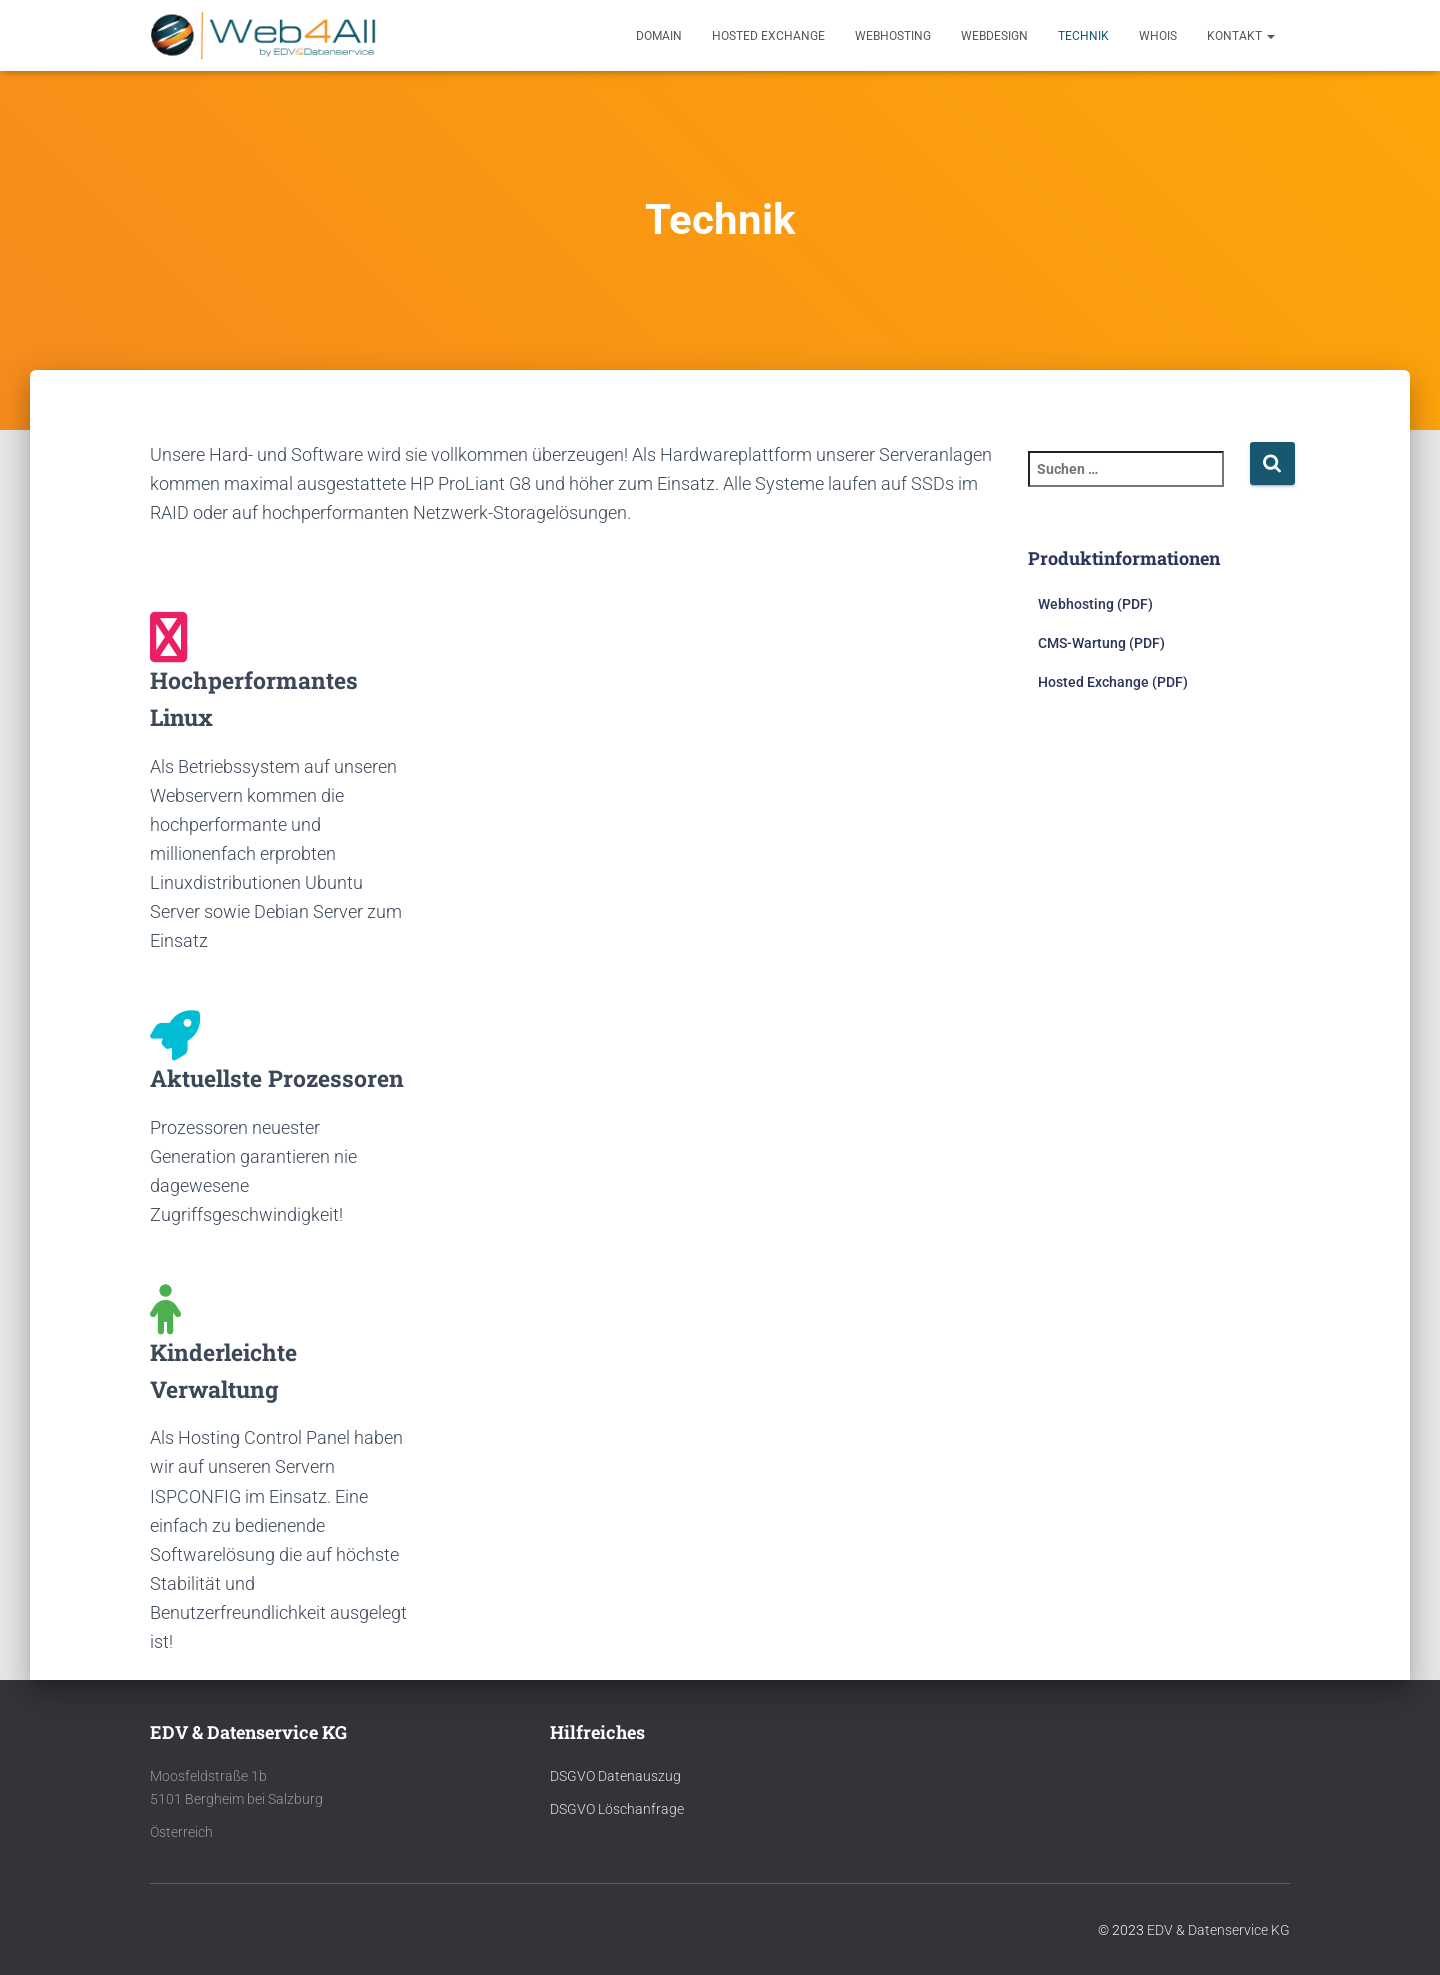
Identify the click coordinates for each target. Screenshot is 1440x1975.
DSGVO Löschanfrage (617, 1809)
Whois (1158, 36)
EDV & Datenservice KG (1218, 1930)
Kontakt (1241, 36)
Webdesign (994, 36)
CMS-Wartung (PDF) (1101, 643)
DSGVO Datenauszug (615, 1776)
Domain (659, 36)
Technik (1083, 36)
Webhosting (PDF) (1095, 604)
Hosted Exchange (768, 36)
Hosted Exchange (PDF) (1113, 682)
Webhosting (893, 36)
